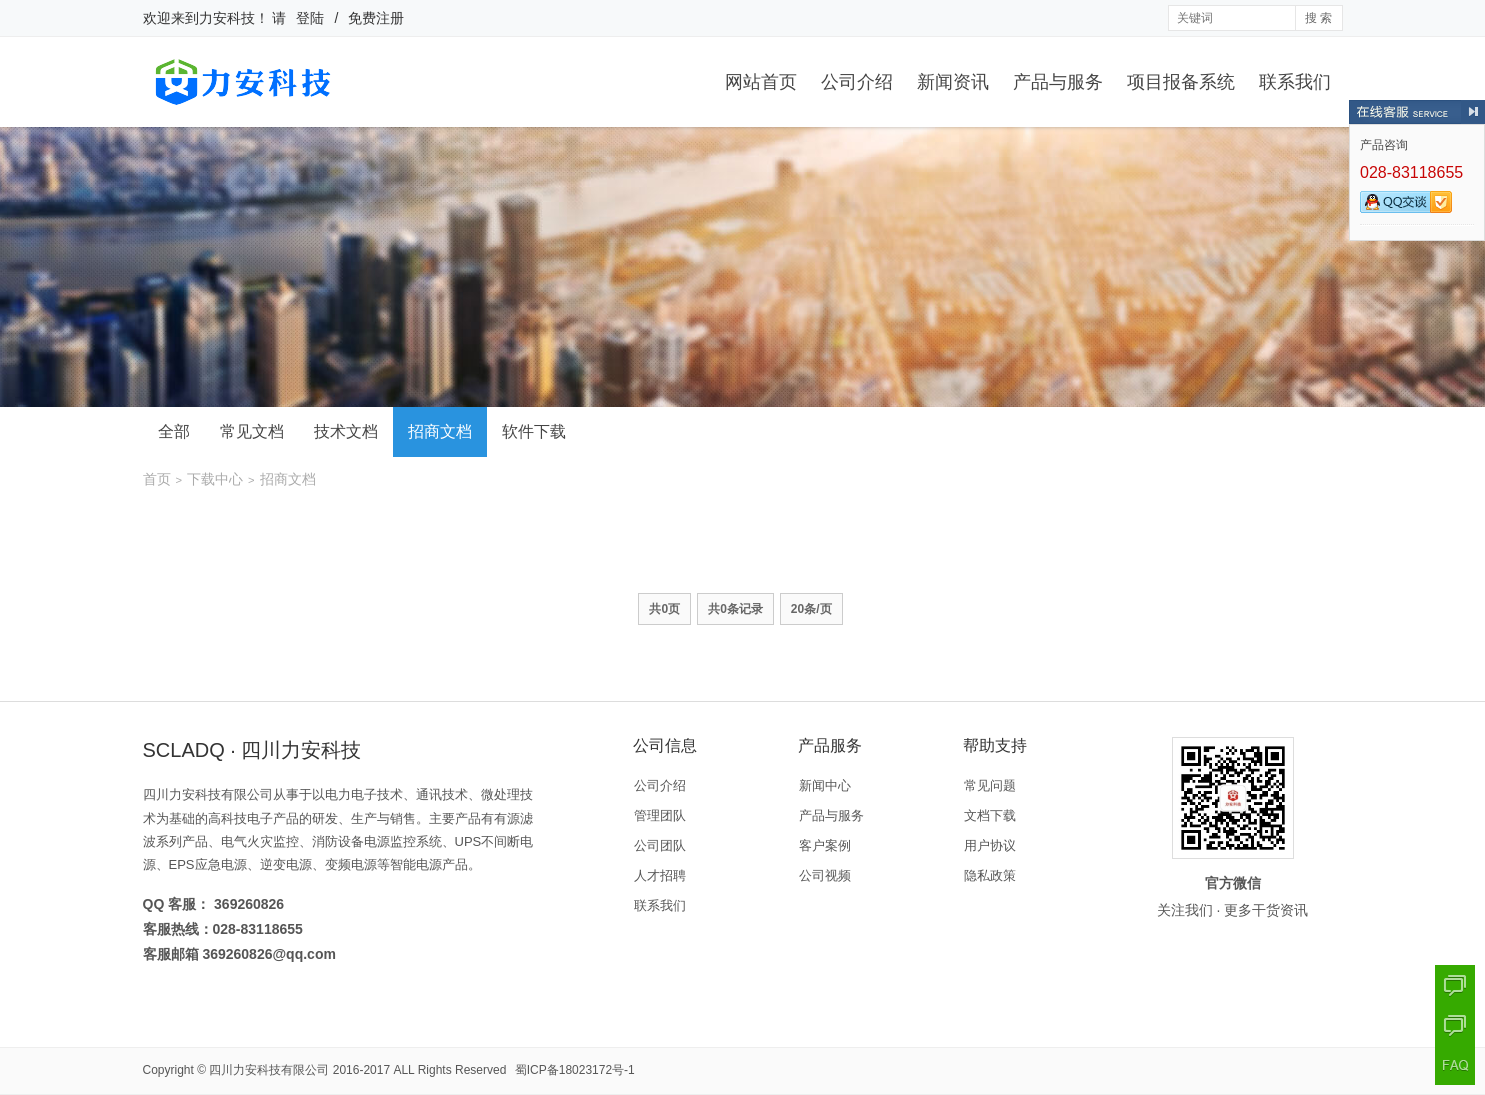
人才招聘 (660, 875)
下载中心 (215, 479)
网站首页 (761, 82)
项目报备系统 (1181, 82)
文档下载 (990, 815)
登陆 (310, 18)
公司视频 (825, 875)
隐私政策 (990, 875)
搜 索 (1318, 18)
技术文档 (346, 431)
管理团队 (660, 815)
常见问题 (990, 785)
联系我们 (1295, 82)
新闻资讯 (953, 82)
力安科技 (227, 18)
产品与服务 (1058, 82)
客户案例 (825, 845)
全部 (174, 431)
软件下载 (534, 431)
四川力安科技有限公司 (269, 1070)
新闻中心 (825, 785)
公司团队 (660, 845)
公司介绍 (857, 82)
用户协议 (990, 845)
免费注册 (376, 18)
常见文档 (252, 431)
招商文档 (440, 431)
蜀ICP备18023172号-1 (575, 1070)
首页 (157, 479)
